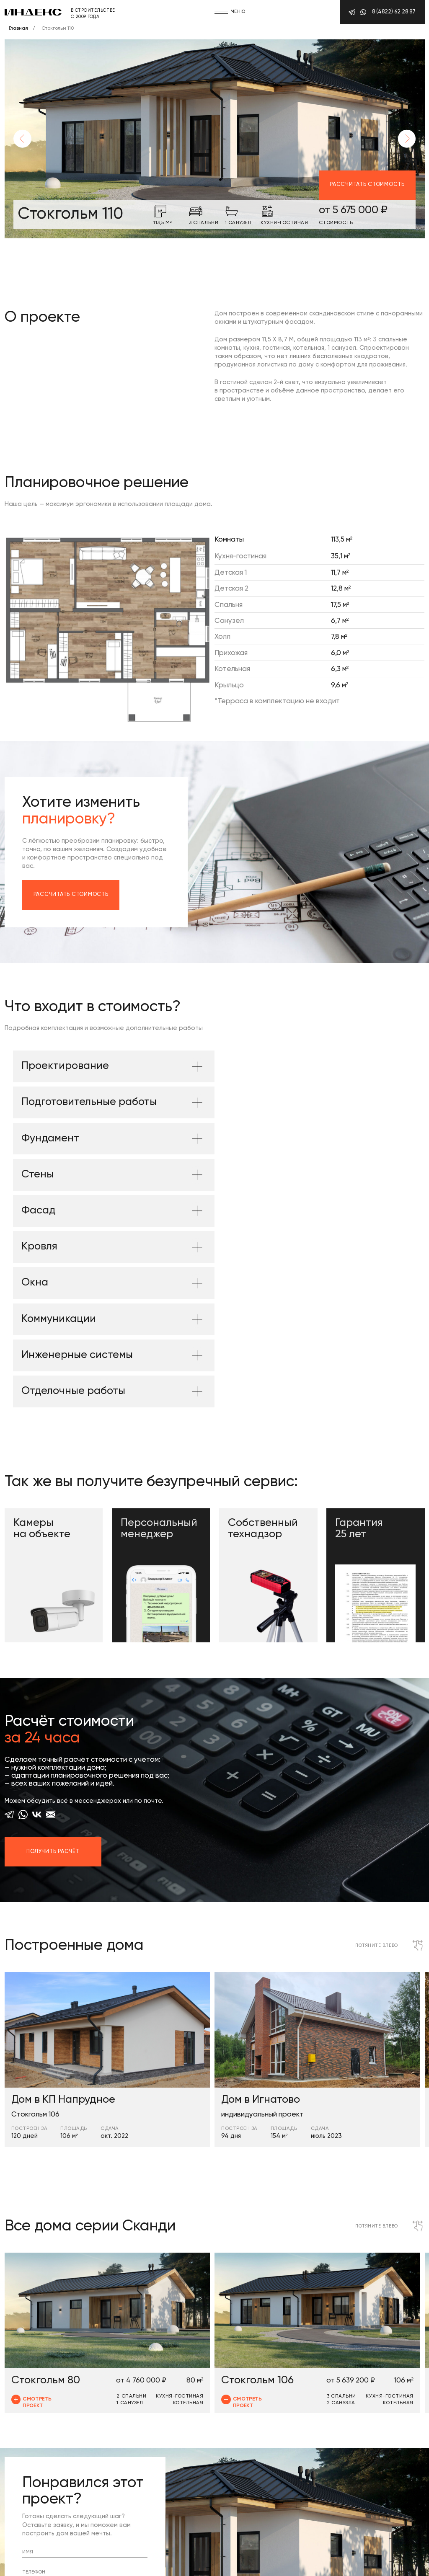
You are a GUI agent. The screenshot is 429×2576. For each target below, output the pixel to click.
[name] (84, 2376)
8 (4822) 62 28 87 (394, 12)
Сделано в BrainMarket (133, 2564)
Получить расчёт (52, 1675)
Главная (14, 28)
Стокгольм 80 (45, 2204)
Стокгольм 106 (257, 2204)
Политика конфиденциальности (48, 2564)
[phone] (84, 2396)
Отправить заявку (61, 2447)
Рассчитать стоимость (367, 184)
